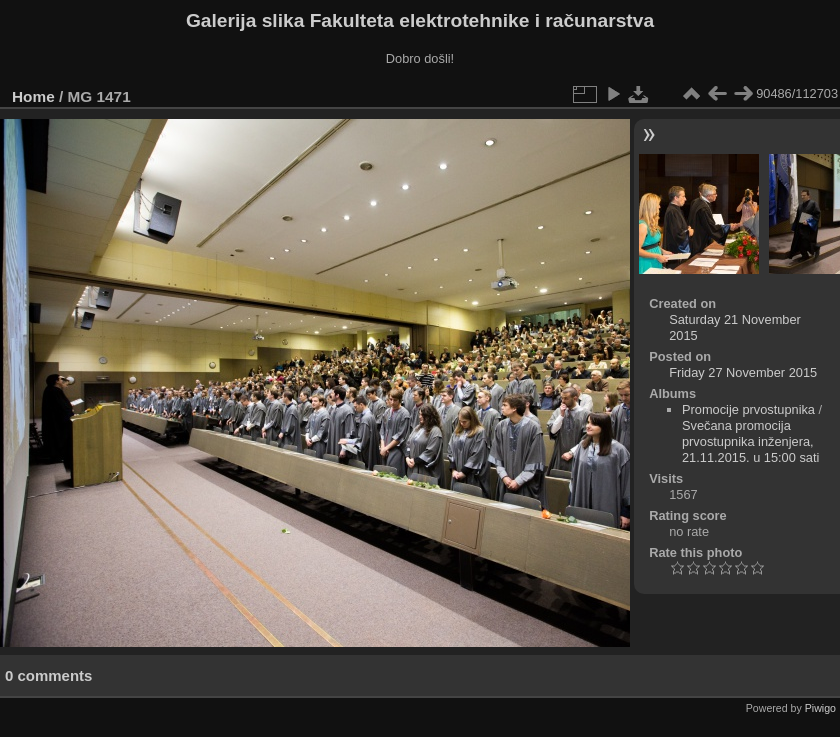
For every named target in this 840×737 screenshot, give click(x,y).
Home (33, 96)
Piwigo (820, 708)
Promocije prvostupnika (748, 409)
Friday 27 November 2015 (743, 372)
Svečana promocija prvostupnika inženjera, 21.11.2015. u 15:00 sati (750, 441)
